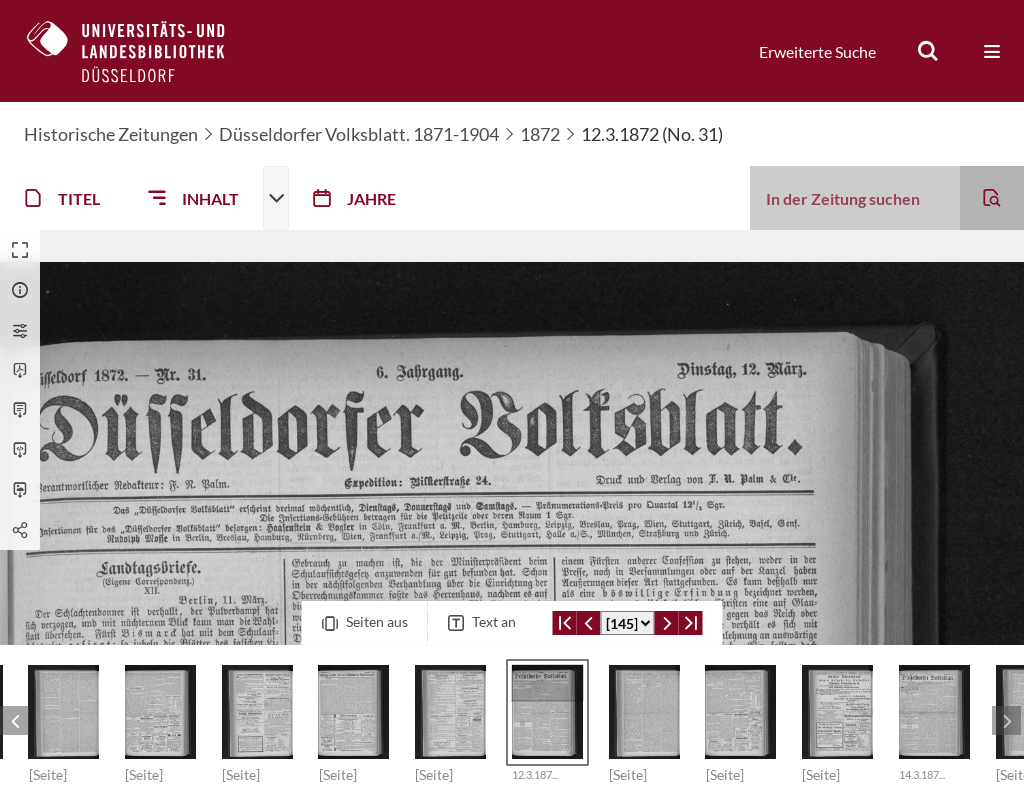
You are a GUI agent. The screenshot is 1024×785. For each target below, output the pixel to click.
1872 (540, 134)
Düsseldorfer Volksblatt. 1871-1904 (359, 134)
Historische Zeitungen (111, 134)
